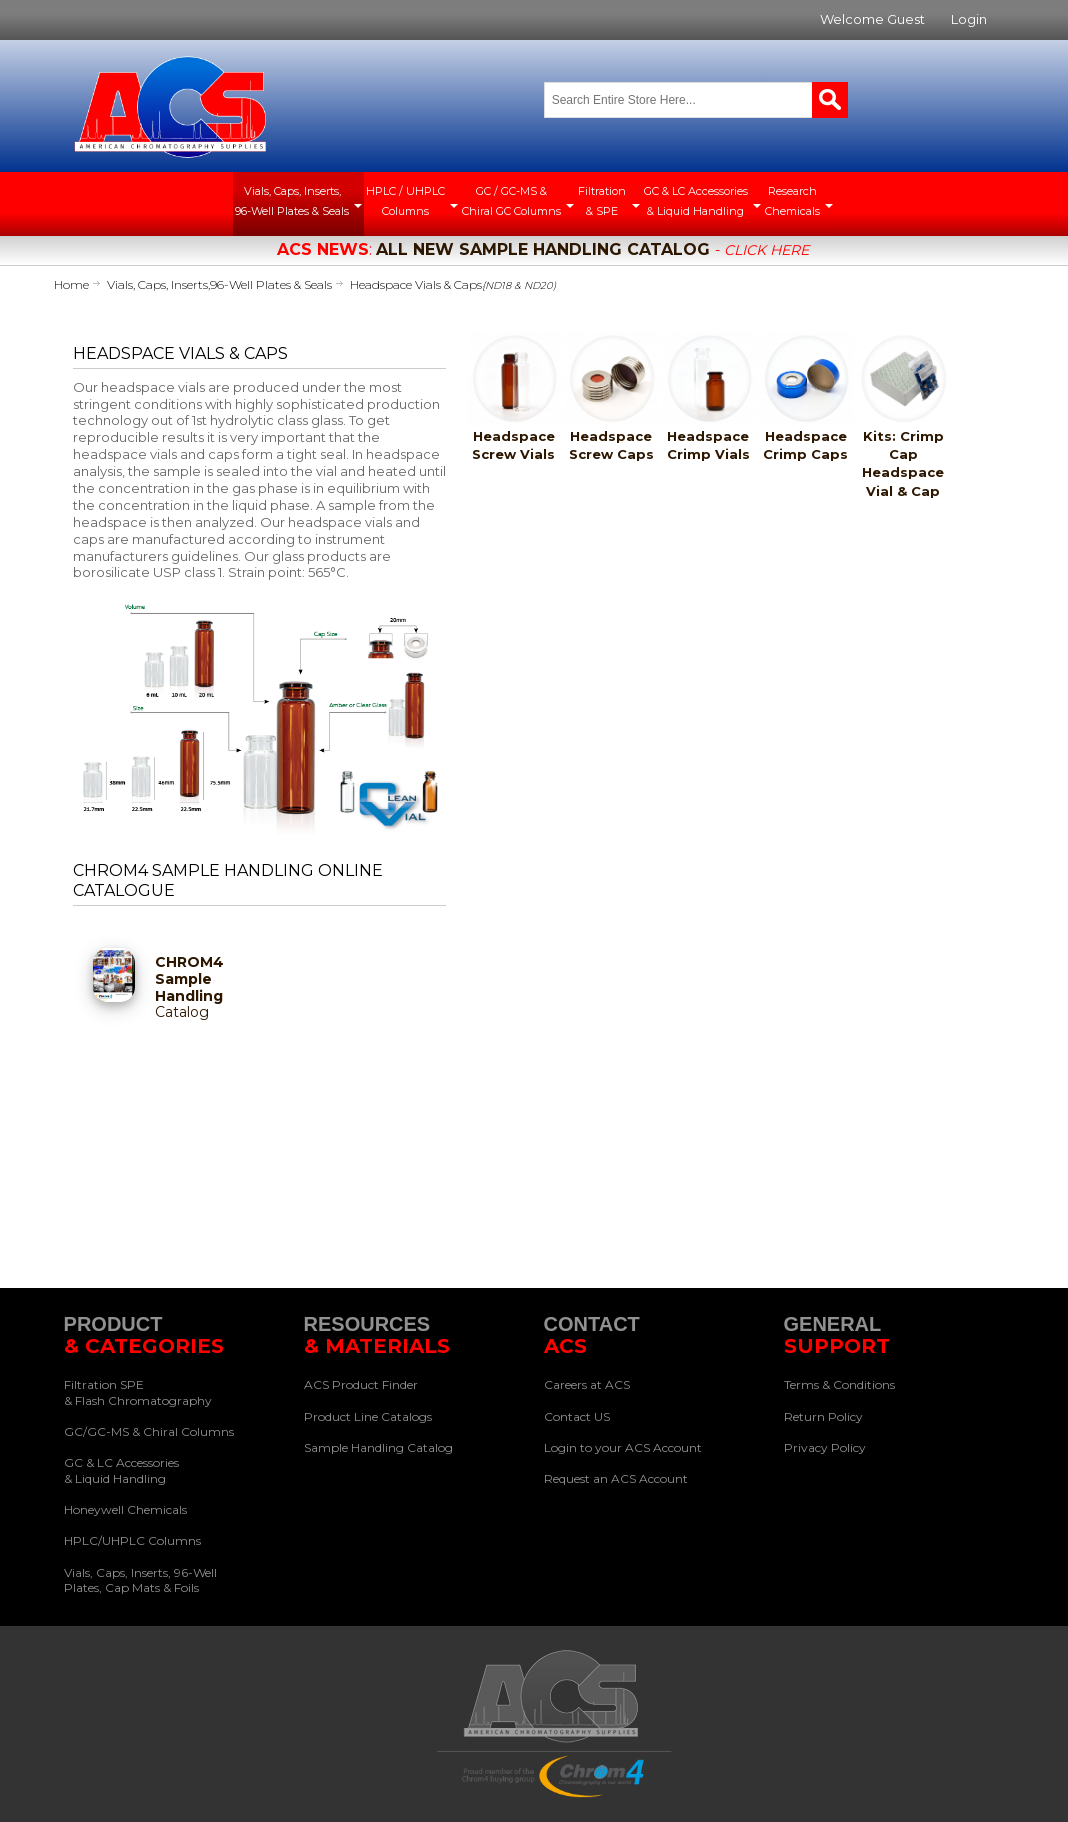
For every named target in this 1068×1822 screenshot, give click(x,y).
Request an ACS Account (616, 1478)
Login (969, 19)
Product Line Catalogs (368, 1416)
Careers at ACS (587, 1384)
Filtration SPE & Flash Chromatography (138, 1392)
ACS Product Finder (361, 1384)
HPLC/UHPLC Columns (132, 1540)
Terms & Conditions (839, 1384)
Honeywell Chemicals (125, 1509)
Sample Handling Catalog (378, 1447)
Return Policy (823, 1416)
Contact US (577, 1416)
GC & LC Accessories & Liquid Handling (121, 1470)
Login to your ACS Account (623, 1447)
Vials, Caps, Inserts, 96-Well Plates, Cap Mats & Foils (140, 1580)
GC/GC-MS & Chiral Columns (149, 1431)
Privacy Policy (825, 1447)
